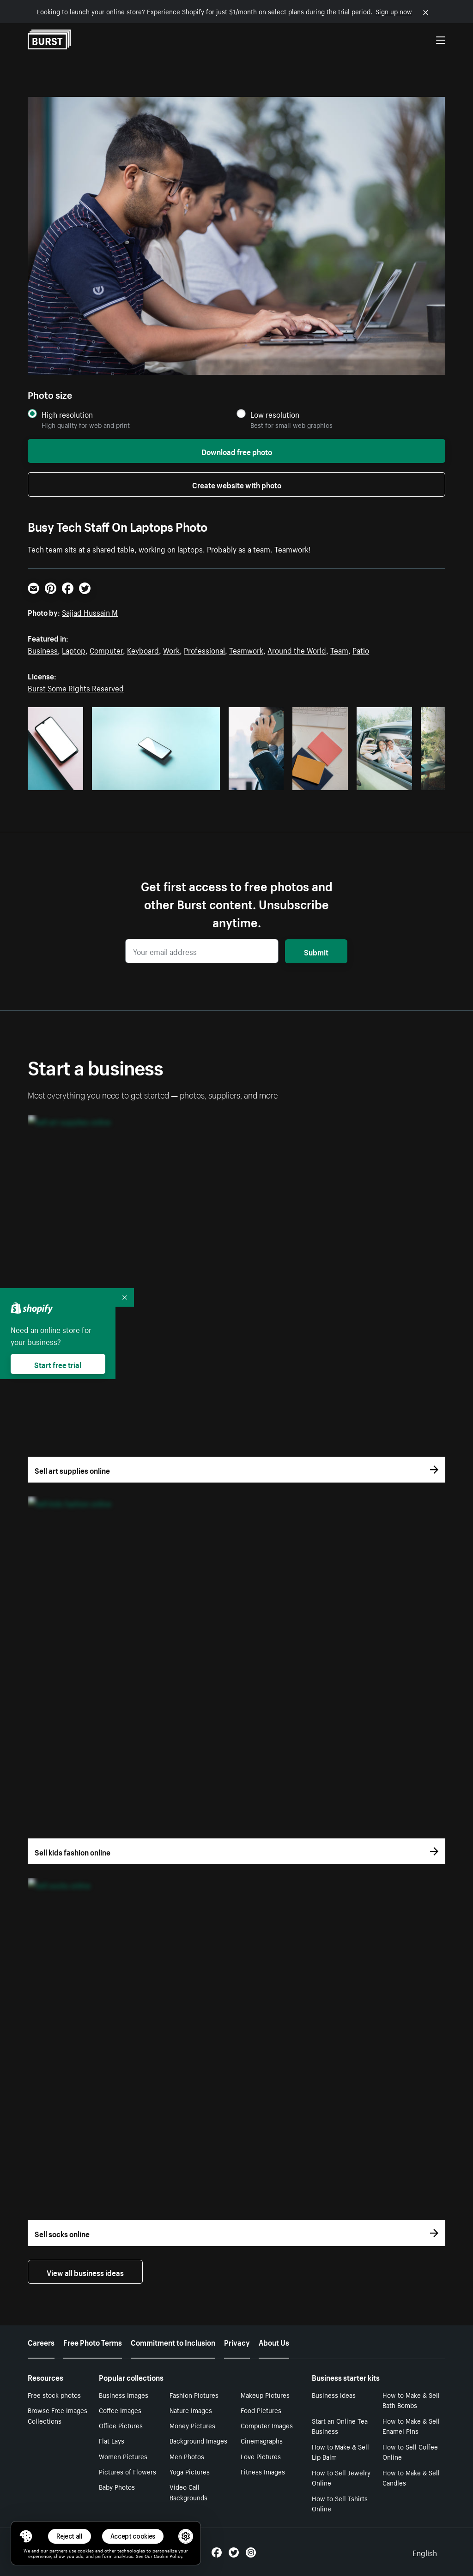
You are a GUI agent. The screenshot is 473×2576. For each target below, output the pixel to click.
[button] (25, 2536)
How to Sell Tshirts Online (340, 2503)
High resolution (67, 414)
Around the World (296, 649)
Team (339, 649)
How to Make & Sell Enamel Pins (411, 2425)
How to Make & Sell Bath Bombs (411, 2400)
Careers (41, 2342)
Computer (106, 649)
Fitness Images (263, 2471)
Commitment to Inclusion (173, 2342)
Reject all (69, 2536)
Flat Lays (111, 2440)
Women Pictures (123, 2456)
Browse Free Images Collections (57, 2415)
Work (171, 649)
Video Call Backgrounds (188, 2491)
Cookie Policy (168, 2555)
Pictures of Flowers (127, 2471)
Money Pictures (192, 2425)
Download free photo (236, 451)
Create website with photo (236, 484)
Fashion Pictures (194, 2395)
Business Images (123, 2395)
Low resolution (274, 414)
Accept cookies (133, 2536)
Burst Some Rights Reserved (76, 687)
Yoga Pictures (190, 2471)
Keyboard (143, 649)
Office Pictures (121, 2425)
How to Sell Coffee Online (410, 2451)
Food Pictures (261, 2410)
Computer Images (267, 2425)
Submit (316, 951)
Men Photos (187, 2456)
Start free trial (57, 1364)
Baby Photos (117, 2486)
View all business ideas (85, 2272)
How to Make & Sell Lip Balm (340, 2451)
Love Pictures (261, 2456)
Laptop (73, 649)
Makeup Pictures (265, 2395)
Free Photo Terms (92, 2342)
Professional (204, 649)
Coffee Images (120, 2410)
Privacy (237, 2342)
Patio (360, 649)
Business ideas (334, 2395)
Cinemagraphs (262, 2440)
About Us (274, 2342)
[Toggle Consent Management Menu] (25, 2536)
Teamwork (246, 649)
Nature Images (191, 2410)
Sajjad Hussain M (90, 612)
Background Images (198, 2440)
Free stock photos (54, 2395)
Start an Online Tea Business (340, 2425)
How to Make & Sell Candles (411, 2477)
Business (43, 649)
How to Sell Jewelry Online (341, 2477)
